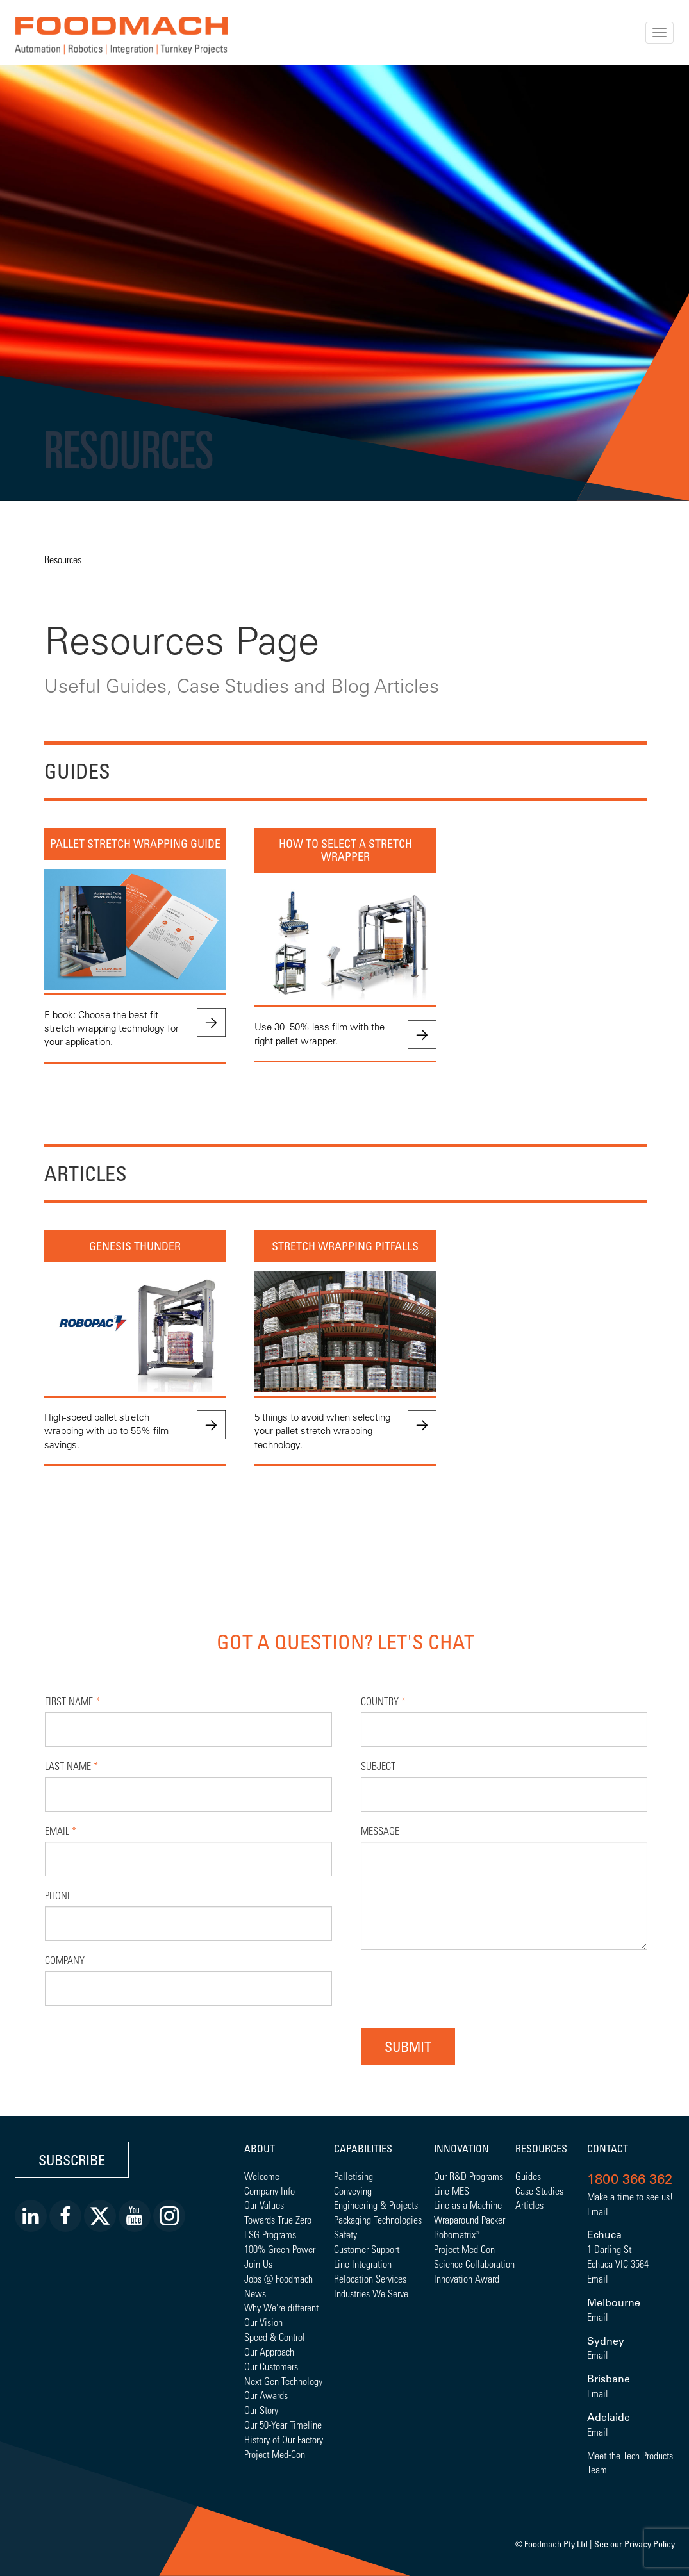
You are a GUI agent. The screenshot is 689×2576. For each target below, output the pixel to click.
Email (60, 1830)
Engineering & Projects (376, 2205)
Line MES (451, 2190)
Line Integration (363, 2264)
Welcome (261, 2176)
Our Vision (263, 2322)
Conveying (353, 2190)
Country (383, 1701)
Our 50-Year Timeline (283, 2424)
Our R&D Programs (468, 2176)
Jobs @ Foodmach (278, 2278)
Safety (345, 2234)
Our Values (264, 2205)
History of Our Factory (283, 2439)
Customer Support (366, 2249)
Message (380, 1830)
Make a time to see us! (630, 2196)
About (259, 2148)
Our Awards (266, 2395)
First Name (72, 1701)
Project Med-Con (274, 2454)
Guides (528, 2176)
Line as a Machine (468, 2205)
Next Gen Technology (283, 2381)
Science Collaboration (474, 2264)
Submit (408, 2046)
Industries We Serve (371, 2293)
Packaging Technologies (378, 2219)
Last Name (71, 1766)
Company (65, 1960)
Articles (529, 2205)
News (255, 2293)
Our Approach (269, 2351)
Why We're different (281, 2307)
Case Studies (539, 2190)
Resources (62, 559)
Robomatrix (455, 2234)
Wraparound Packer (469, 2219)
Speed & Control (274, 2337)
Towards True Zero (277, 2219)
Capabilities (363, 2148)
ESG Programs (270, 2234)
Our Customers (271, 2366)
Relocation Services (370, 2278)
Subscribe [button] (71, 2159)
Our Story (261, 2410)
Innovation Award (466, 2278)
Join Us (258, 2264)
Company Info (269, 2190)
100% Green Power (279, 2249)
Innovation (461, 2148)
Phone (58, 1895)
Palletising (353, 2176)
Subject (378, 1766)
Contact (607, 2148)
